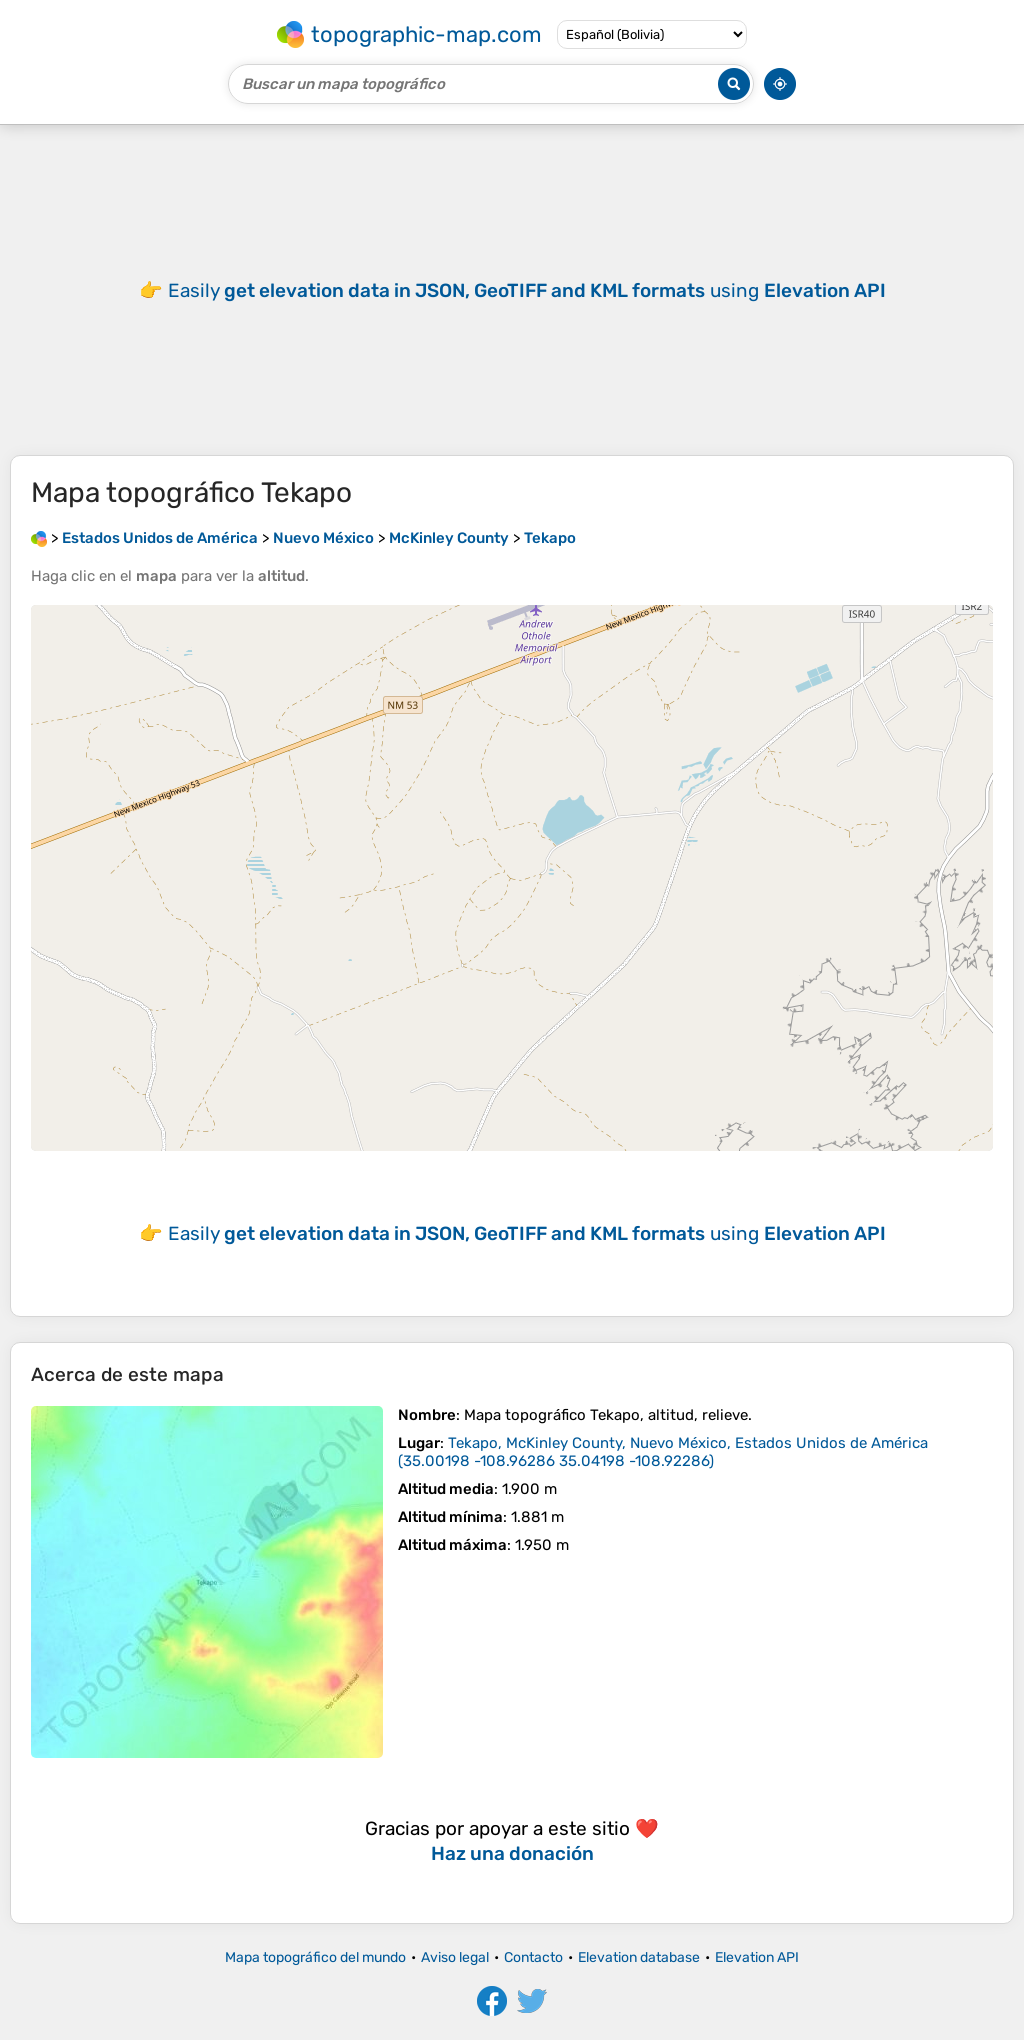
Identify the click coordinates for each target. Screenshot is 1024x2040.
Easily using (527, 290)
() (663, 1452)
